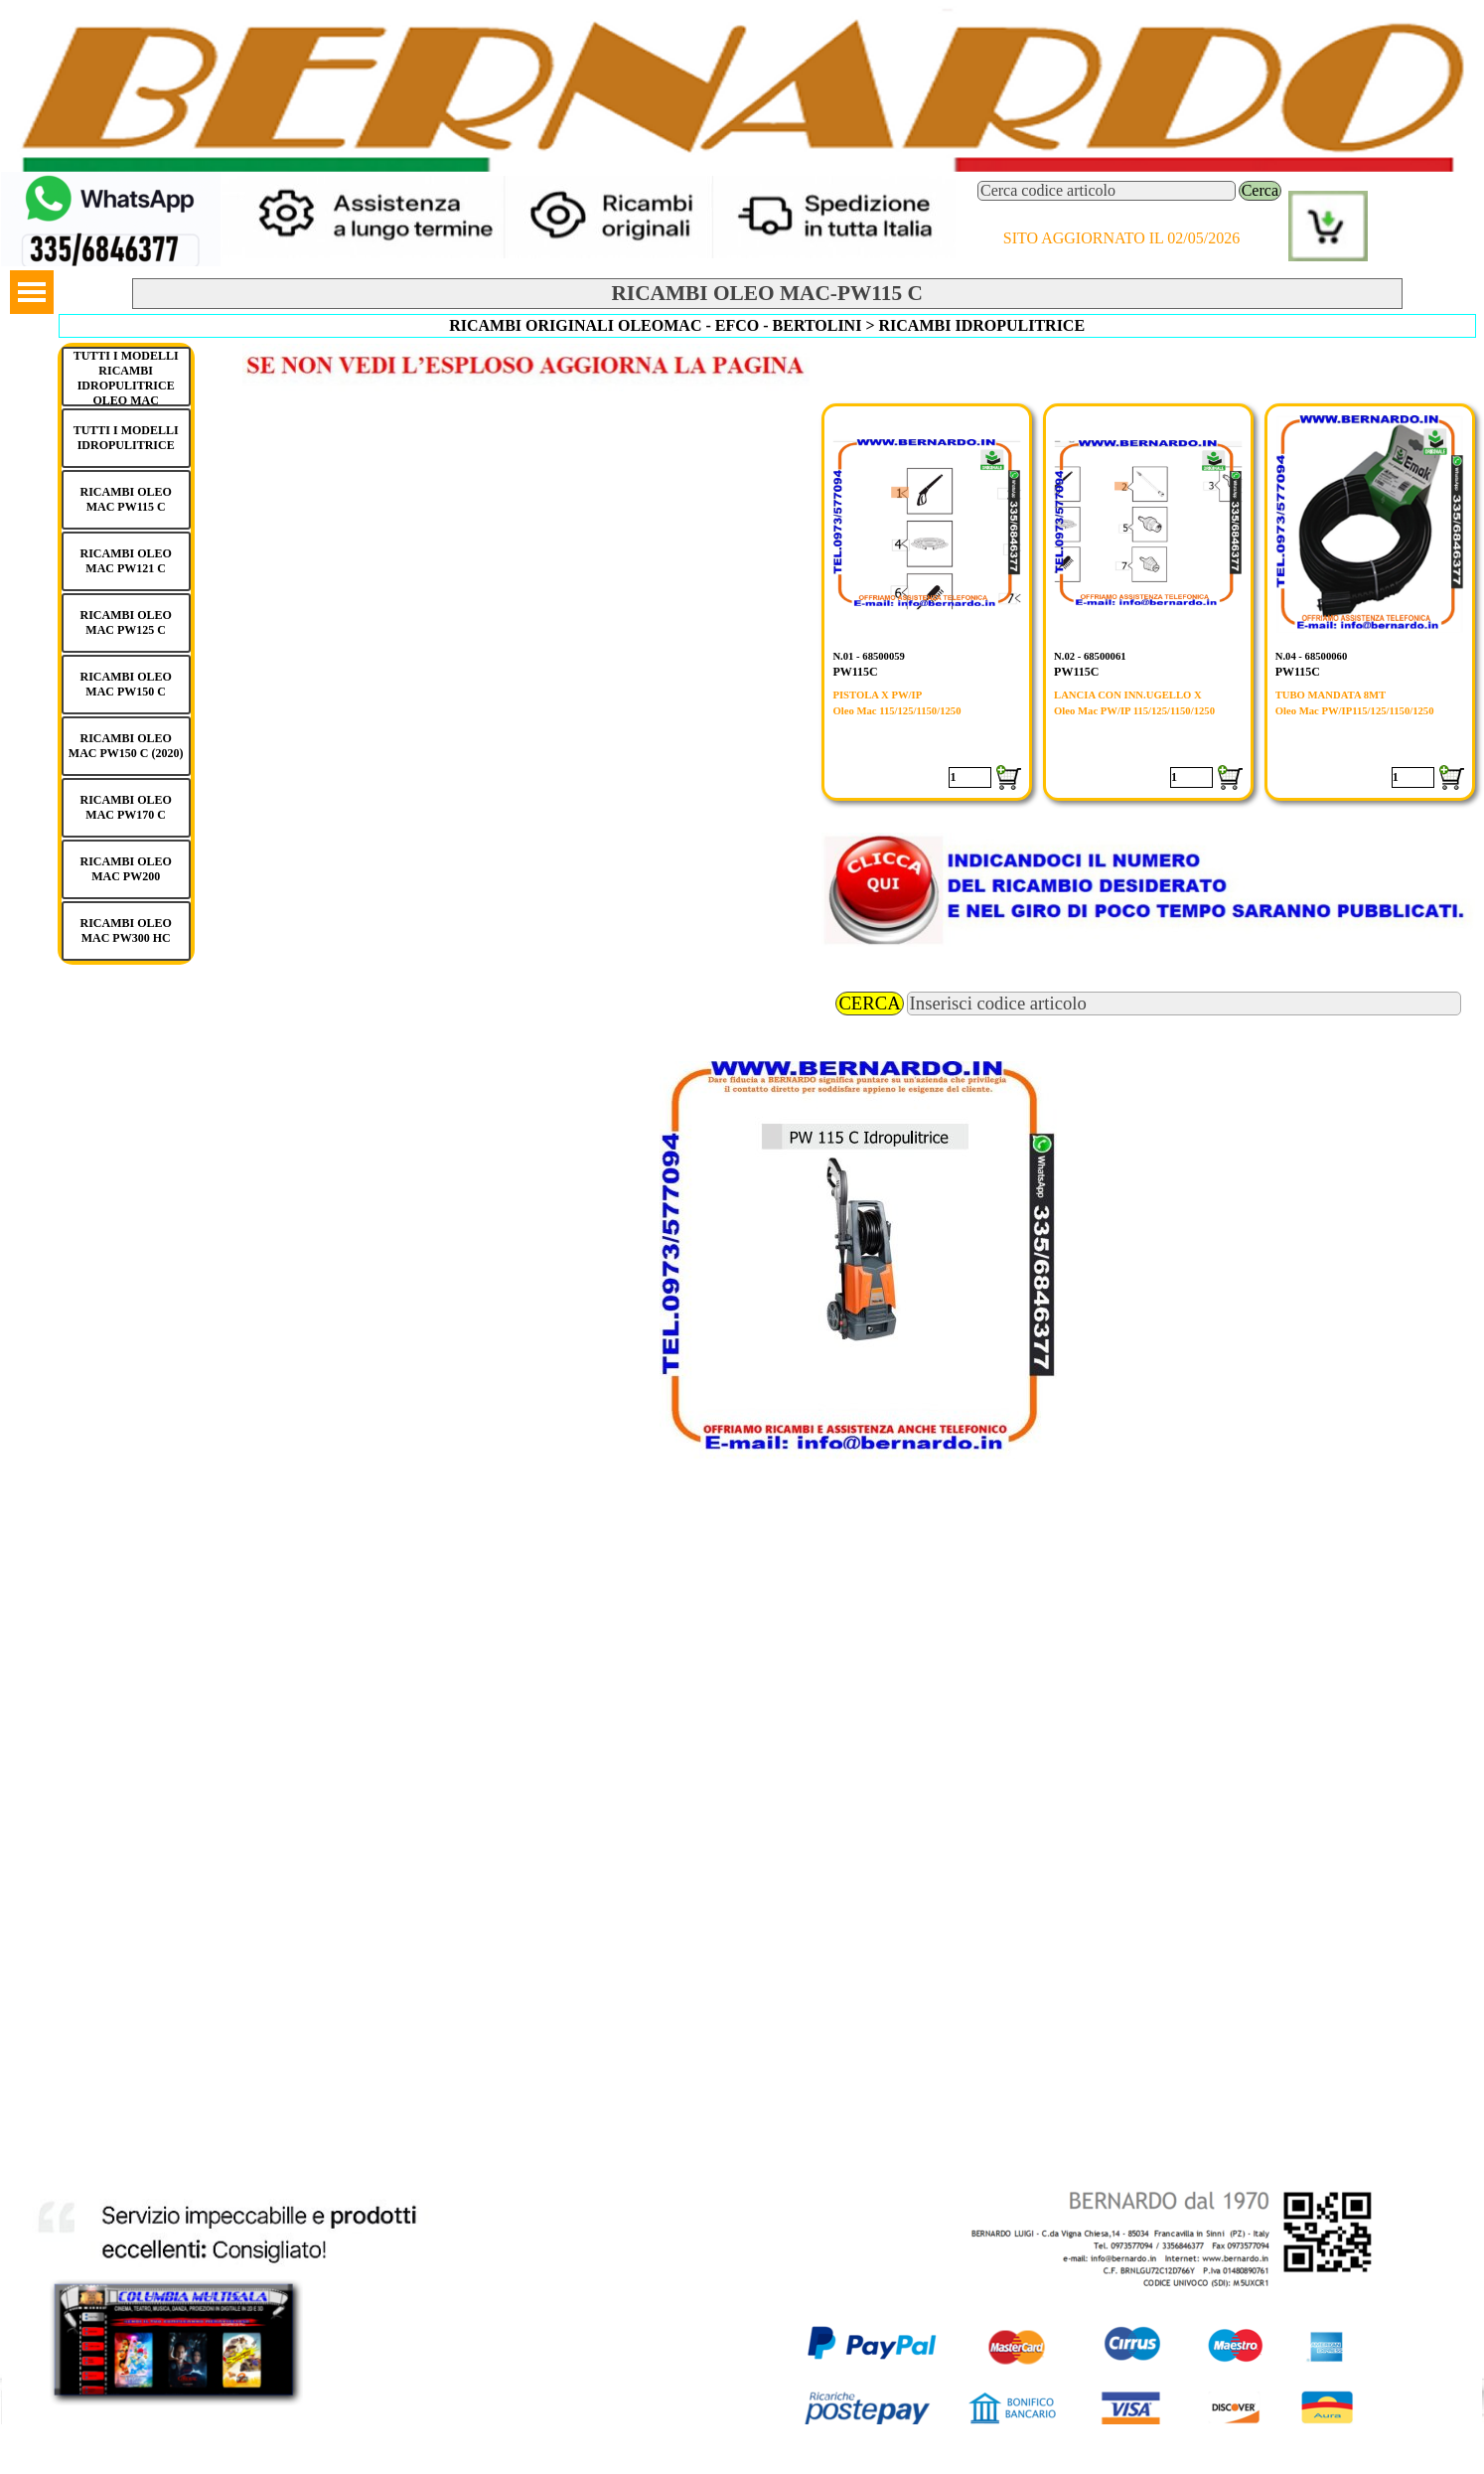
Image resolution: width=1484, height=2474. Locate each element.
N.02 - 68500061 (1090, 656)
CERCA (869, 1003)
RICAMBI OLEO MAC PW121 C (125, 560)
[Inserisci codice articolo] (1184, 1003)
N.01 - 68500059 (868, 656)
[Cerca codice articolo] (1106, 191)
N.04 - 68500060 (1311, 656)
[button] (111, 180)
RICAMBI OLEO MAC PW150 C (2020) (126, 745)
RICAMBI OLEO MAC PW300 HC (125, 930)
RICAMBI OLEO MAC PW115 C (125, 499)
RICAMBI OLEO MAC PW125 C (125, 622)
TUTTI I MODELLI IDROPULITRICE (126, 437)
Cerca (1260, 190)
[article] (926, 602)
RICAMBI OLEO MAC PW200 (125, 868)
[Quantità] (970, 777)
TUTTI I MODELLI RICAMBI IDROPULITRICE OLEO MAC (126, 378)
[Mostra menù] (32, 292)
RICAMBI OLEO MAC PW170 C (125, 807)
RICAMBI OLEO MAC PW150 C (125, 684)
